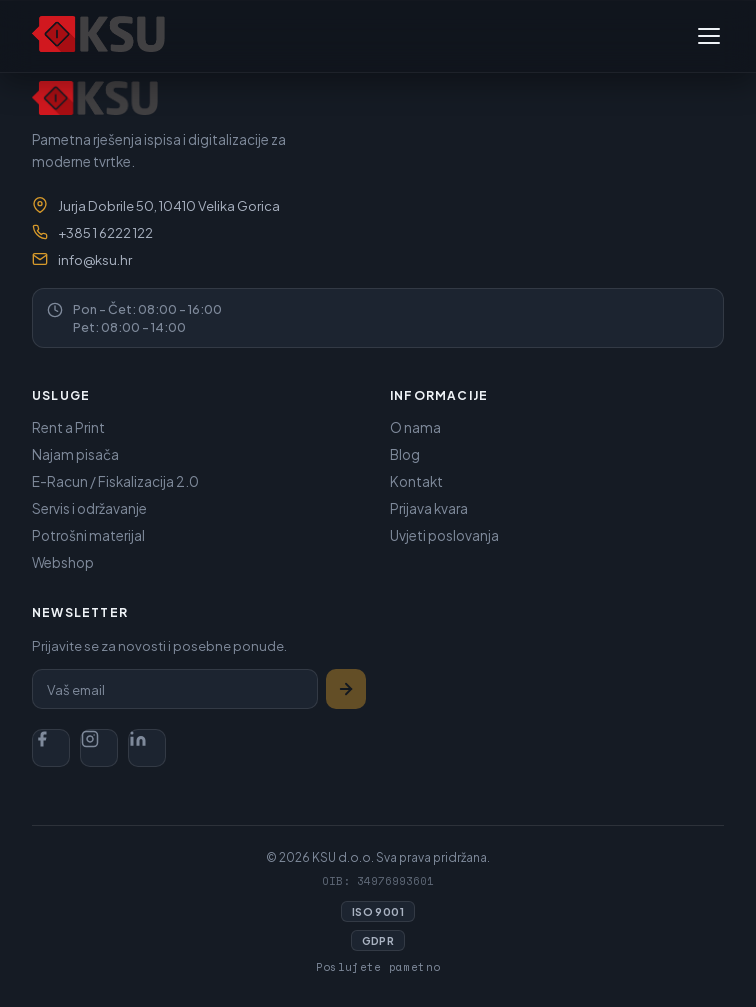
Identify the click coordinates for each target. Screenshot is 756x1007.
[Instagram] (99, 748)
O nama (415, 427)
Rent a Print (68, 427)
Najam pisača (75, 454)
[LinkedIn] (147, 748)
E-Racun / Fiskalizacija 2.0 (115, 481)
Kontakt (416, 481)
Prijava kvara (429, 508)
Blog (405, 454)
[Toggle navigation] (709, 36)
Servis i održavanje (89, 508)
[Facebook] (51, 748)
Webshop (63, 562)
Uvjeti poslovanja (444, 535)
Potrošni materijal (88, 535)
